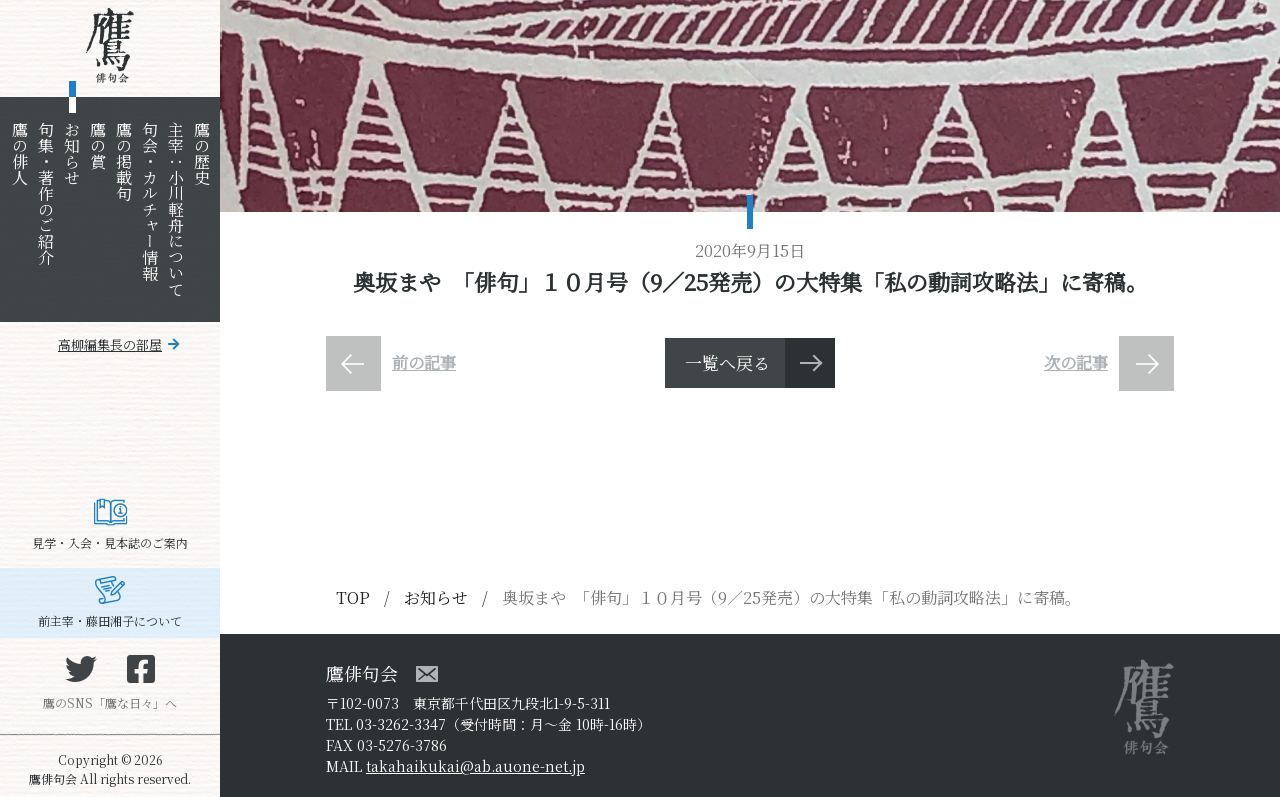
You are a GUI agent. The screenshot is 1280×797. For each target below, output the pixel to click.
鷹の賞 (97, 145)
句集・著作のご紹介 (45, 193)
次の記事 (1076, 362)
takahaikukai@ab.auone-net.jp (475, 766)
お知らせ (71, 153)
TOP (353, 597)
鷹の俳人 (19, 153)
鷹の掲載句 (123, 161)
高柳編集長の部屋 (110, 344)
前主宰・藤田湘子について (110, 620)
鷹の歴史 (201, 153)
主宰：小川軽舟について (175, 209)
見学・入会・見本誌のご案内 (110, 542)
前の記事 (424, 362)
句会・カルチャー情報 (149, 201)
